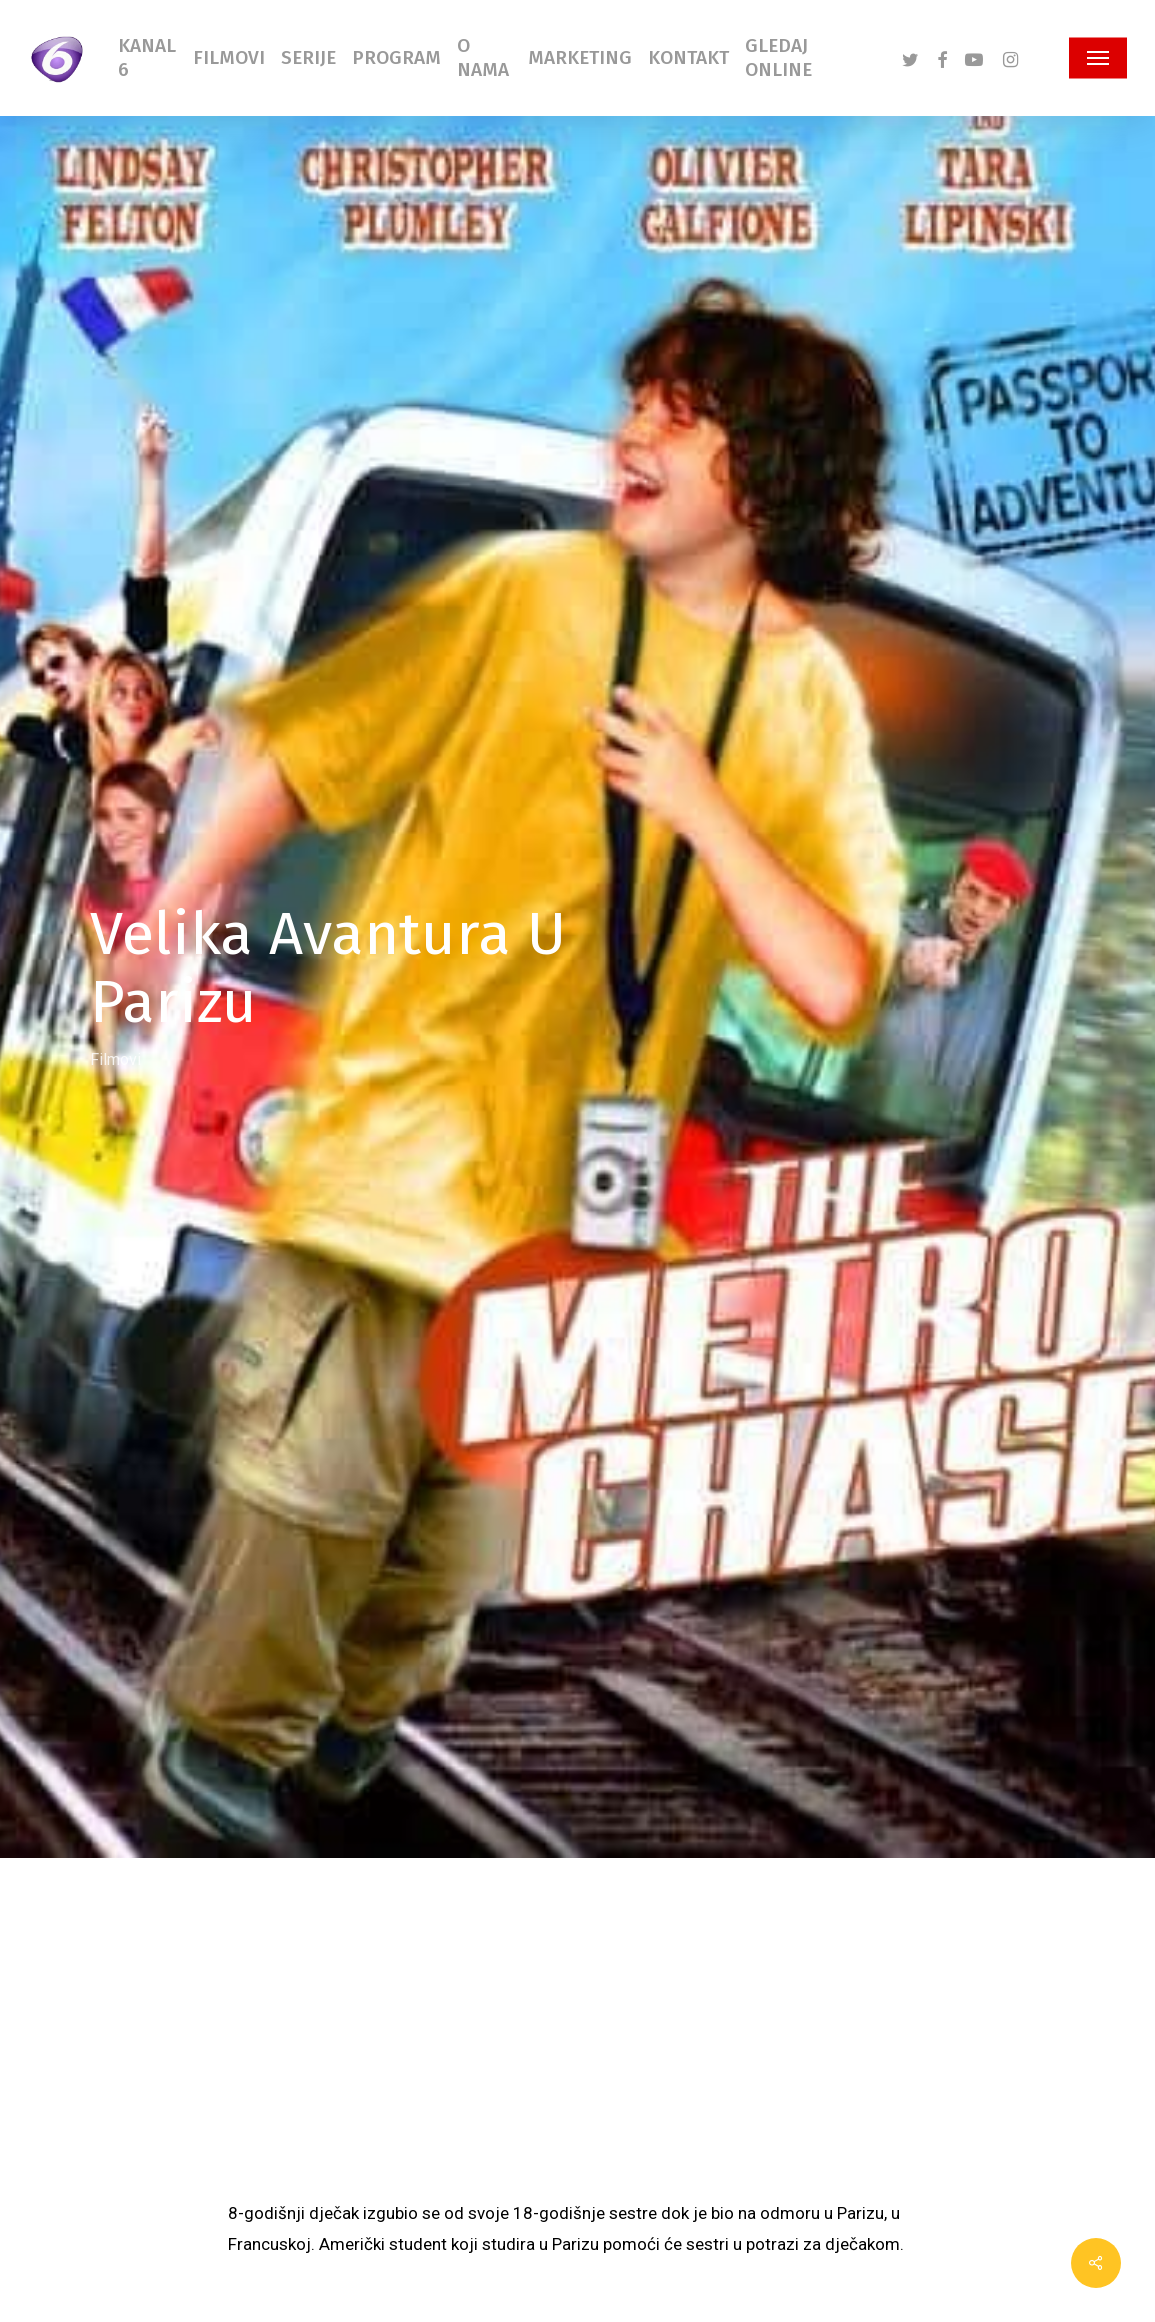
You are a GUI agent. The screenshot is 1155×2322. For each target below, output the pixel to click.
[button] (1098, 58)
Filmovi (115, 1058)
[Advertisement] (577, 2048)
